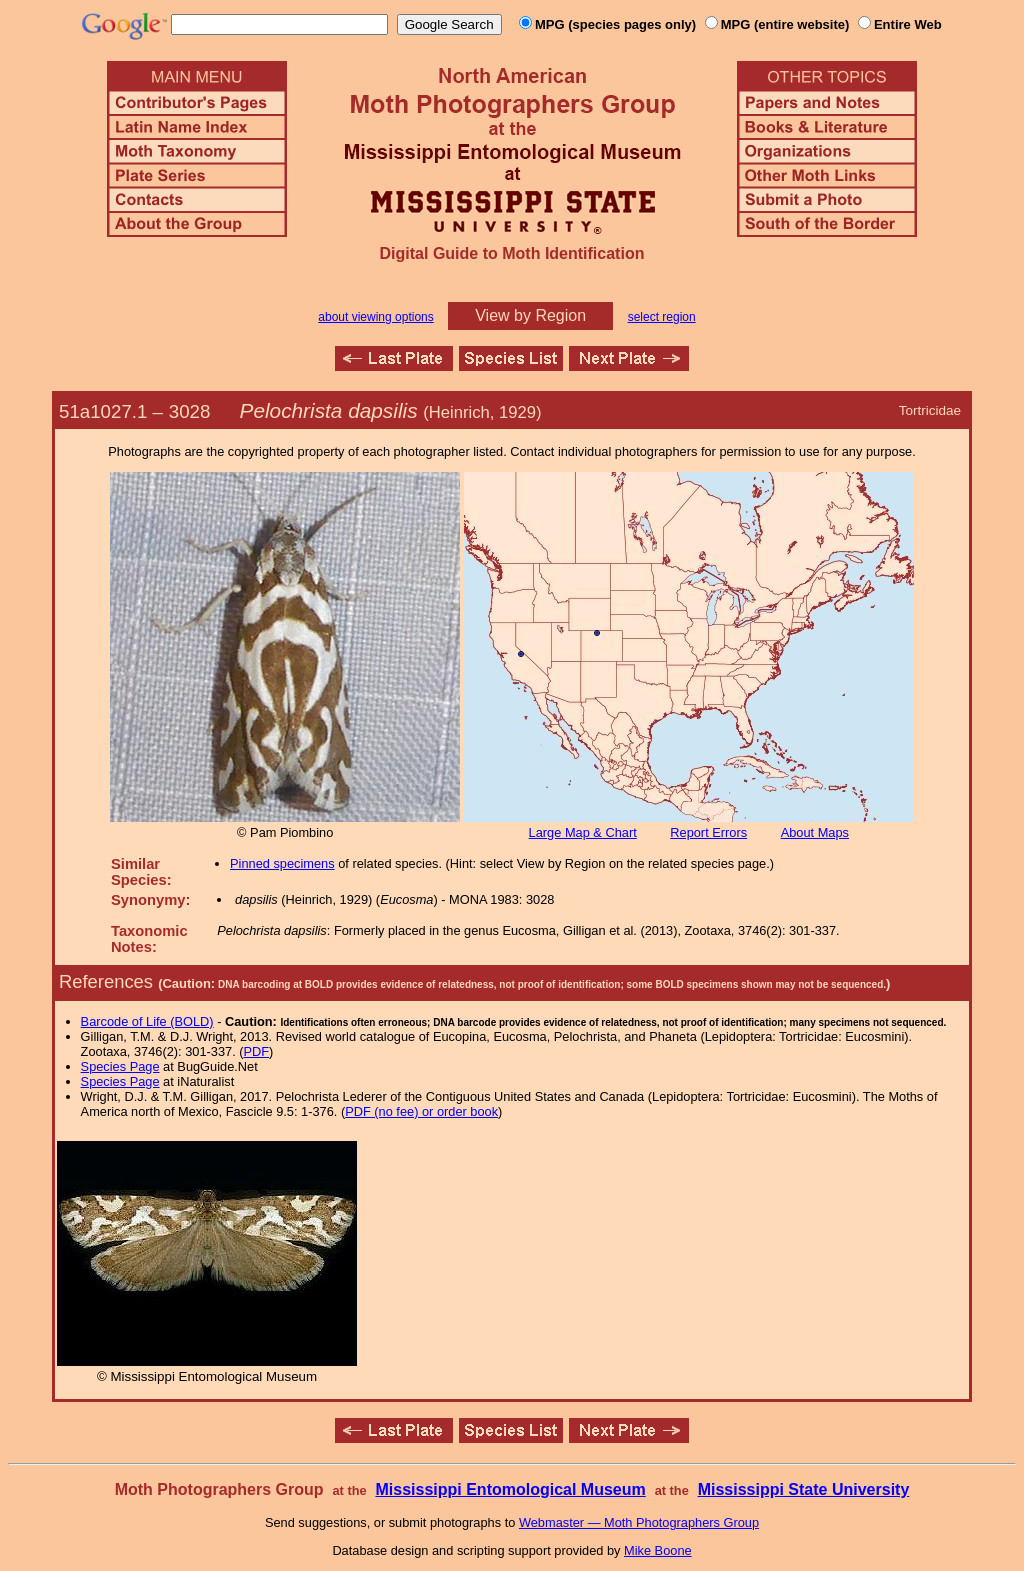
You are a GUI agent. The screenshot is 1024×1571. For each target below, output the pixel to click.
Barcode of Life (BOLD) (147, 1021)
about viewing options (375, 317)
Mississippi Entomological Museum (510, 1489)
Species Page (120, 1066)
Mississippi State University (804, 1489)
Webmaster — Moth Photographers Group (639, 1522)
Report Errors (708, 832)
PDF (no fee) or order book (421, 1111)
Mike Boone (658, 1550)
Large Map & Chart (583, 832)
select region (662, 317)
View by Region (530, 315)
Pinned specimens (282, 863)
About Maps (815, 832)
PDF (257, 1051)
